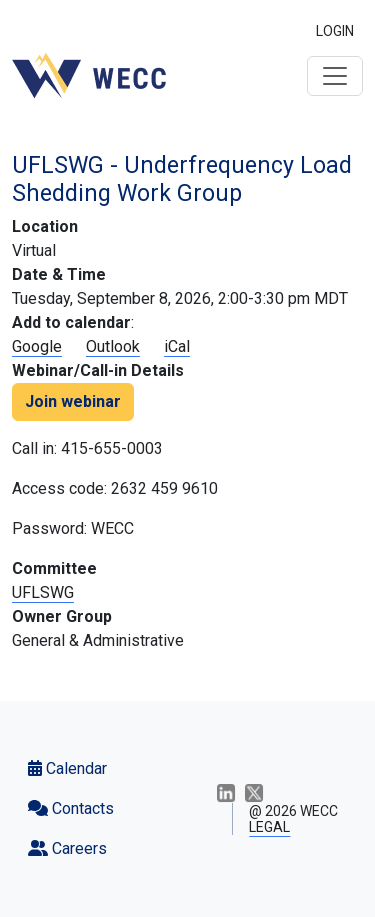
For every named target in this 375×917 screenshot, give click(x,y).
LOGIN (335, 31)
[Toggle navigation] (335, 76)
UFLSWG (43, 592)
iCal (177, 346)
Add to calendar (71, 322)
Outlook (113, 346)
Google (37, 346)
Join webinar (73, 401)
